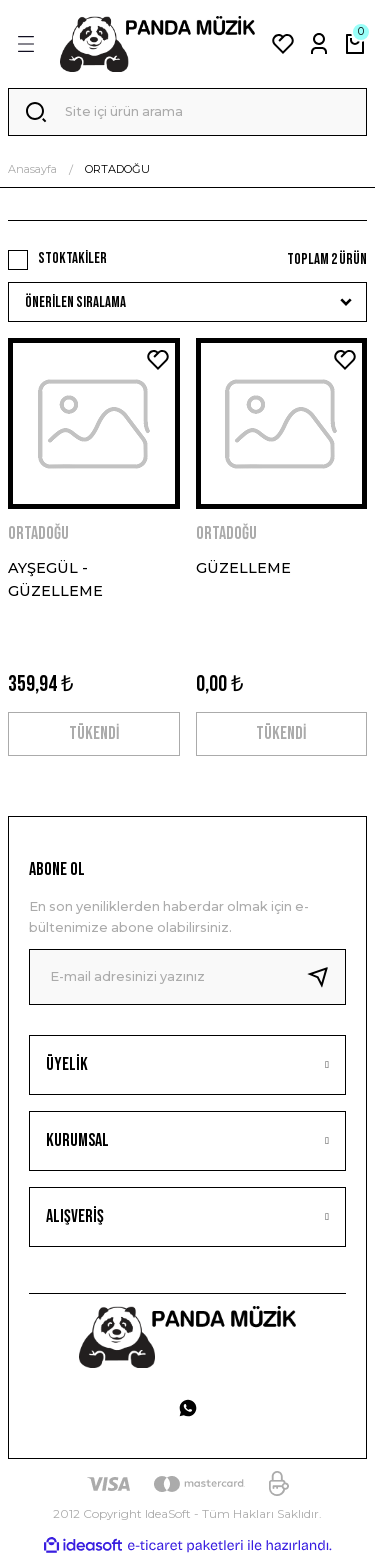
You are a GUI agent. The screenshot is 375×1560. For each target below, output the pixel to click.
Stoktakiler (72, 258)
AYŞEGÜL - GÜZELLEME (55, 579)
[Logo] (157, 44)
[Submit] (326, 977)
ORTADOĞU (117, 169)
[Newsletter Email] (187, 977)
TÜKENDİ (94, 733)
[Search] (187, 112)
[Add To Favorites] (158, 360)
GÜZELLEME (243, 568)
